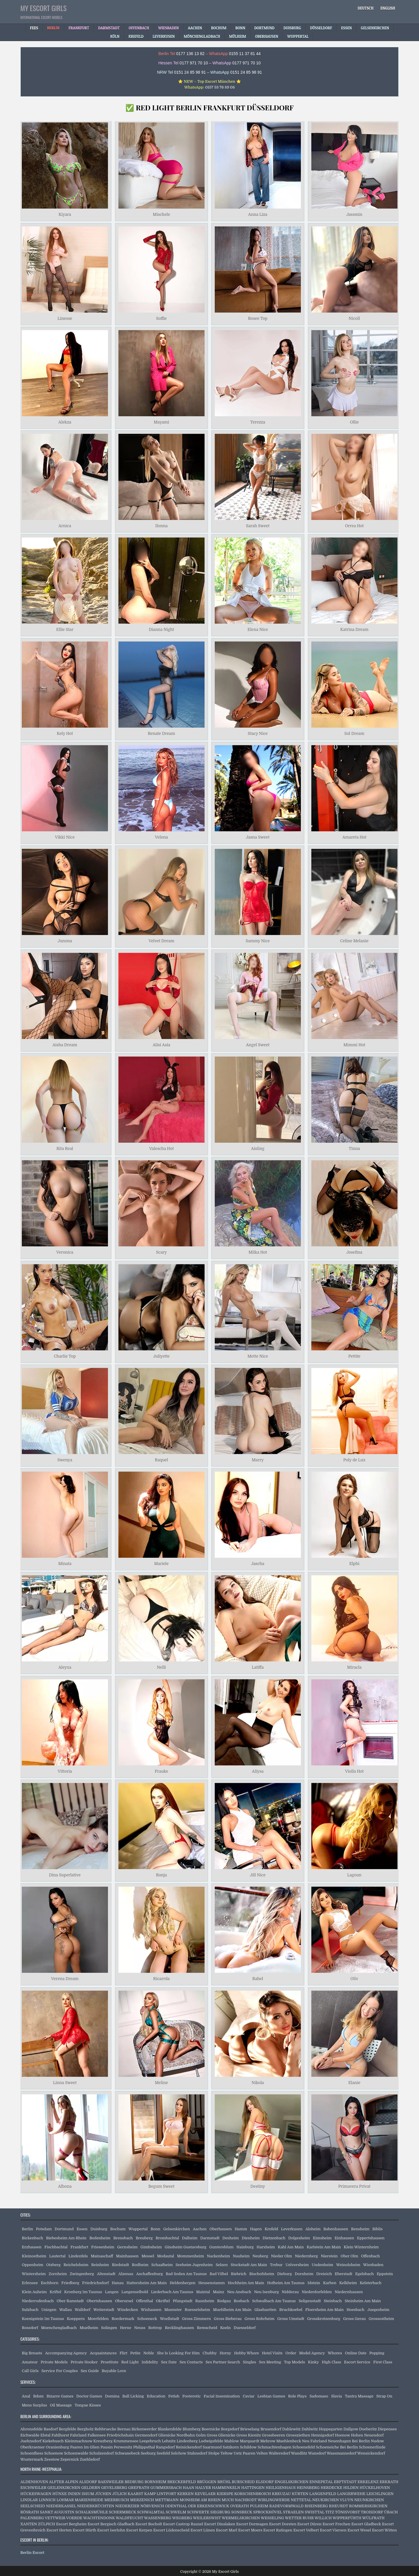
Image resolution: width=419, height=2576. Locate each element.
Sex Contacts (191, 2362)
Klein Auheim (34, 2292)
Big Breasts (32, 2353)
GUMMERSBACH (166, 2487)
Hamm (241, 2229)
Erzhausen (32, 2247)
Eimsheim (322, 2238)
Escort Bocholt (148, 2524)
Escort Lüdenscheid (171, 2530)
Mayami (161, 422)
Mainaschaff (102, 2256)
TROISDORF (372, 2512)
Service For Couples (60, 2371)
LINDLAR (29, 2500)
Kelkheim (348, 2283)
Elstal (45, 2435)
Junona (65, 941)
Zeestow (51, 2459)
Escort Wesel (359, 2530)
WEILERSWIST (207, 2518)
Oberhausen (221, 2229)
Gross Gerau (354, 2318)
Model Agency (312, 2353)
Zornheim (58, 2274)
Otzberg (53, 2265)
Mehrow (267, 2441)
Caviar (248, 2396)
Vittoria (65, 1771)
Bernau (124, 2429)
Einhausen (344, 2238)
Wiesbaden (373, 2265)
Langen (112, 2292)
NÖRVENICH (152, 2506)
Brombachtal (167, 2238)
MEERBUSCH (116, 2500)
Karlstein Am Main (324, 2247)
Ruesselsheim (197, 2309)
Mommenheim (190, 2256)
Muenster (173, 2309)
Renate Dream (161, 733)
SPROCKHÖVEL (267, 2512)
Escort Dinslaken (219, 2524)
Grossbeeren (273, 2435)
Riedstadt (120, 2265)
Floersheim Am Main (324, 2309)
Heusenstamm (211, 2283)
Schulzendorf (101, 2453)
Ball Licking (133, 2396)
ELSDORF (265, 2482)
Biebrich (238, 2274)
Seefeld (163, 2453)
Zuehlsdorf (90, 2459)
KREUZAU (281, 2494)
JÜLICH (119, 2494)
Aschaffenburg (149, 2274)
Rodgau (224, 2301)
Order (290, 2353)
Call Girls (30, 2371)
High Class (331, 2362)
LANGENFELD (322, 2494)
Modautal (165, 2256)
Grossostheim (381, 2318)
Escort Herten (59, 2530)
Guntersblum (221, 2247)
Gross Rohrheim (259, 2318)
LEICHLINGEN (380, 2494)
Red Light (130, 2362)
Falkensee (97, 2435)
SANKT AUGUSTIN (57, 2512)
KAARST (135, 2494)
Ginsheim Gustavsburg (185, 2247)
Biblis (377, 2229)
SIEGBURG (220, 2512)
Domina (112, 2396)
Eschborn (49, 2283)
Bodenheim (99, 2238)
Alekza (64, 422)
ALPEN (71, 2482)
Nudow (377, 2441)
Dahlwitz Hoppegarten (321, 2429)
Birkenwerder (144, 2429)
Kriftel (55, 2292)
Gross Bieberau (228, 2318)
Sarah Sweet (257, 526)
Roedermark (123, 2318)
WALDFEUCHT (129, 2518)
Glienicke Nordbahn (176, 2435)
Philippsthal (144, 2447)
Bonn (156, 2229)
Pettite (354, 1356)
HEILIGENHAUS (281, 2487)
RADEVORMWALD (286, 2506)
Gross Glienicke (221, 2435)
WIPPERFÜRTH (347, 2518)
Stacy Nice (258, 733)
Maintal (203, 2292)
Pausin (106, 2447)
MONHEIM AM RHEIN (200, 2500)
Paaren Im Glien (85, 2447)
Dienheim (251, 2238)
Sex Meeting (270, 2362)
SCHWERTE (198, 2512)
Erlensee (30, 2283)
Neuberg (260, 2256)
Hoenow (342, 2435)
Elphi (354, 1563)
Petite (135, 2353)
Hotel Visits (272, 2353)
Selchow (178, 2453)
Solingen (109, 2328)
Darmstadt (209, 2238)
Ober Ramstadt (70, 2301)
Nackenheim (218, 2256)
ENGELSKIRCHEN (291, 2482)
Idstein (314, 2283)
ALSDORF (88, 2482)
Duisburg (98, 2229)
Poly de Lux (354, 1460)
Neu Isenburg (266, 2292)
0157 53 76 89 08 (220, 87)
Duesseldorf (245, 2328)
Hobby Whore (246, 2353)
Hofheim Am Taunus (286, 2283)
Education (156, 2396)
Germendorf (146, 2435)
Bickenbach (32, 2238)
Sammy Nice (258, 941)
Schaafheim (162, 2265)
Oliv (354, 1979)
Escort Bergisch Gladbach (111, 2524)
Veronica (64, 1252)
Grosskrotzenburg (323, 2318)
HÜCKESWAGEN (36, 2494)
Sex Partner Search (223, 2362)
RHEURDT (338, 2506)
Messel (147, 2256)
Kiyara (64, 214)
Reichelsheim (75, 2265)
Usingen (48, 2309)
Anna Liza (257, 214)
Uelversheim (297, 2265)
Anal (26, 2396)
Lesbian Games (271, 2396)
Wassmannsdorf (341, 2453)
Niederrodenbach (38, 2301)
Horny (225, 2353)
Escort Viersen (333, 2530)
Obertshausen (99, 2301)
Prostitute (109, 2362)
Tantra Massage (359, 2396)
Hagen (256, 2229)
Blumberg (192, 2429)
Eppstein (385, 2274)
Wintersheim (34, 2274)
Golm (201, 2435)
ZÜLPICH (46, 2524)
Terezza (257, 422)
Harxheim (266, 2247)
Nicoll (354, 318)
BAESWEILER (111, 2482)
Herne (125, 2328)
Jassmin (354, 214)
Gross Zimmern (196, 2318)
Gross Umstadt (290, 2318)
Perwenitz (123, 2447)
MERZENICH (142, 2500)
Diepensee (387, 2429)
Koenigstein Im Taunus (43, 2318)
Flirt (123, 2353)
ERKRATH (388, 2482)
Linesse (65, 318)
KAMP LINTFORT (160, 2494)
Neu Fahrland (314, 2441)
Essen (82, 2229)
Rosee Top (257, 318)
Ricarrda (161, 1979)
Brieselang (249, 2429)
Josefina (354, 1252)
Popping (376, 2353)
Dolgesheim (299, 2238)
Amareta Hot (354, 837)
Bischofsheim (261, 2274)
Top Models (294, 2362)
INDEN (74, 2494)
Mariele (161, 1563)
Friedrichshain (120, 2435)
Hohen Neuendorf (367, 2435)
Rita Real (64, 1148)
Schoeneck (147, 2318)
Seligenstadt (310, 2301)
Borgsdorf (230, 2429)
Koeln (225, 2328)
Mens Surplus (34, 2405)
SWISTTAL (314, 2512)
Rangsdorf (165, 2447)
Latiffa (258, 1667)
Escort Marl (226, 2530)
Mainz (218, 2292)
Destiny (258, 2186)
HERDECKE (331, 2487)
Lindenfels (78, 2256)
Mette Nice (258, 1356)
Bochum (118, 2229)
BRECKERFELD (181, 2482)
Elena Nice (258, 629)
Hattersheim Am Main (147, 2283)
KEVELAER (205, 2494)
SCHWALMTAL (151, 2512)
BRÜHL (224, 2482)
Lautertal (57, 2256)
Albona (65, 2186)
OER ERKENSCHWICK (208, 2506)
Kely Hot (65, 733)
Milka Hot (257, 1252)
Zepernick (69, 2459)
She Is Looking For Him (178, 2353)
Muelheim (89, 2328)
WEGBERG (182, 2518)
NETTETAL (301, 2500)
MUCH (228, 2500)
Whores (335, 2353)
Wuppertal (138, 2229)
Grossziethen (298, 2435)
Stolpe (214, 2453)
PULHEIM (259, 2506)
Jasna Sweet (257, 837)
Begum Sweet (161, 2186)
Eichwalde (29, 2435)
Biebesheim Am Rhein (66, 2238)
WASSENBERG (157, 2518)
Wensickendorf (371, 2453)
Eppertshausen (371, 2238)
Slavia (336, 2396)
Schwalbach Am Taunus (274, 2301)
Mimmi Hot (354, 1044)
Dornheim (304, 2274)
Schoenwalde (76, 2453)
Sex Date (169, 2362)
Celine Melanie (354, 941)
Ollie (354, 422)
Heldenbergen (183, 2283)
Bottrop (155, 2328)
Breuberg (144, 2238)
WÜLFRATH (373, 2518)
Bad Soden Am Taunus (186, 2274)
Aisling (257, 1148)
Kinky (313, 2362)
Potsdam (44, 2229)
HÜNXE (59, 2494)
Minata (65, 1563)
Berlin (27, 2229)
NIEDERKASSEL (61, 2506)
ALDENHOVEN (34, 2482)
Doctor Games (89, 2396)
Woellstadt (169, 2318)
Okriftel (163, 2301)
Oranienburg (57, 2447)
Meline (161, 2082)
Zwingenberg (82, 2274)
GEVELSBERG (114, 2487)
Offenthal (144, 2301)
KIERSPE (224, 2494)
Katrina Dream (354, 629)
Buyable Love (114, 2371)
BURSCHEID (243, 2482)
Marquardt (249, 2441)
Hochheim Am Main (246, 2283)
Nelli (161, 1667)
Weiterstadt (103, 2309)
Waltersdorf (279, 2453)
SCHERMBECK (122, 2512)
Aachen (200, 2229)
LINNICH (47, 2500)
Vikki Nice (65, 837)
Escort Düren (309, 2524)
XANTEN (28, 2524)
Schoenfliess (31, 2453)
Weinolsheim (348, 2265)
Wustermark (31, 2459)
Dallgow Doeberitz (360, 2429)
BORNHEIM (155, 2482)
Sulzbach (30, 2309)
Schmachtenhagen (274, 2447)
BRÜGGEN (206, 2482)
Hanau (118, 2283)
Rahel (257, 1979)
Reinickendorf (189, 2447)
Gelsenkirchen (176, 2229)
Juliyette (161, 1356)
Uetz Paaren (244, 2453)
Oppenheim (32, 2265)
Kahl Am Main (291, 2247)
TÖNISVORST (347, 2512)
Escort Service (357, 2362)
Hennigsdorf (322, 2435)
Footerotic (191, 2396)
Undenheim (322, 2265)
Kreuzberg (103, 2441)
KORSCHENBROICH (252, 2494)
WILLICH (323, 2518)
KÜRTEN (300, 2494)
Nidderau (290, 2292)
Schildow (248, 2447)
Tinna (354, 1148)
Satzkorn (231, 2447)
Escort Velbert (306, 2530)
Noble (148, 2353)
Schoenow (53, 2453)
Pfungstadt (182, 2301)
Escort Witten (384, 2530)
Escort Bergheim (71, 2524)
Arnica (64, 526)
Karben (329, 2283)
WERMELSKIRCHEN (241, 2518)
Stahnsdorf (197, 2453)
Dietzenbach (273, 2238)
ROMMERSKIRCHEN (368, 2506)
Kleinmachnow (78, 2441)
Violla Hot (354, 1771)
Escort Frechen (336, 2524)
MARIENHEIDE (89, 2500)
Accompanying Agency (66, 2353)
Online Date (355, 2353)
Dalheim (189, 2238)
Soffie (161, 318)
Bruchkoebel (290, 2309)
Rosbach (241, 2301)
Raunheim (204, 2301)
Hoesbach (355, 2309)
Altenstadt (106, 2274)
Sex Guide (90, 2371)
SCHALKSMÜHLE (91, 2512)
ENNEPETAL (321, 2482)
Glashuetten (265, 2309)
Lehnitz (169, 2441)
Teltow (227, 2453)
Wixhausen (151, 2309)
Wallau (65, 2309)
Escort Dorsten (283, 2524)
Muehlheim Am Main (232, 2309)
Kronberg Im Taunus (83, 2292)
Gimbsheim (151, 2247)
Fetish (173, 2396)
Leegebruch (150, 2441)
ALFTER (56, 2482)
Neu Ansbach (239, 2292)
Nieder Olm (281, 2256)
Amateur (30, 2362)
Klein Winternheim (361, 2247)
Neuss (139, 2328)
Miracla (354, 1667)
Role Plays (297, 2396)
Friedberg (70, 2283)
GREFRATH (139, 2487)
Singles (249, 2362)
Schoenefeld (303, 2447)
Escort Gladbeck (366, 2524)
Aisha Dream (64, 1044)
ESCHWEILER (33, 2487)
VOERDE (74, 2518)
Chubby (210, 2353)
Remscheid (207, 2328)
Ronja (161, 1875)
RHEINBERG (316, 2506)
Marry (258, 1460)
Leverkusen (292, 2229)
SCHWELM (176, 2512)
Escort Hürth (84, 2530)
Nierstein (329, 2256)
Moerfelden (98, 2318)
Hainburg (245, 2247)
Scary (161, 1252)
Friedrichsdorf (95, 2283)
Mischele (161, 214)
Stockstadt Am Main (249, 2265)
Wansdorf (317, 2453)
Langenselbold (134, 2292)
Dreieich (324, 2274)
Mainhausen (127, 2256)
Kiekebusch (53, 2441)
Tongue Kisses (88, 2405)
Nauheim (241, 2256)
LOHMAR (65, 2500)
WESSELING (272, 2518)
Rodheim (140, 2265)
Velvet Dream (161, 941)
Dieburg (284, 2274)
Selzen (222, 2265)
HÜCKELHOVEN (375, 2487)
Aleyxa (64, 1667)
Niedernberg (306, 2256)
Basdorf (51, 2429)
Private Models (54, 2362)
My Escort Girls (43, 8)
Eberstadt (343, 2274)
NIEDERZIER (127, 2506)
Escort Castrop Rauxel (183, 2524)
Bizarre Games (60, 2396)
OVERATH (239, 2506)
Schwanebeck (127, 2453)
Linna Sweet (65, 2082)
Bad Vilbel (219, 2274)
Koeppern (76, 2318)
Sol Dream (354, 733)
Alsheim (312, 2229)
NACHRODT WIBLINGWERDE (262, 2500)
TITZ (329, 2512)
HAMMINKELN (226, 2487)
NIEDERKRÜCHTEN (95, 2506)
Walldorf (82, 2309)
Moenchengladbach (59, 2328)
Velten (262, 2453)
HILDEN (351, 2487)
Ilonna (161, 526)
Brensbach (123, 2238)
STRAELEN (293, 2512)
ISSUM (87, 2494)
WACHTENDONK (99, 2518)
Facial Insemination (222, 2396)
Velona (161, 837)
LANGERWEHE (351, 2494)
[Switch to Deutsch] (365, 8)
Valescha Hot (161, 1148)
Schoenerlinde (372, 2447)
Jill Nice (258, 1875)
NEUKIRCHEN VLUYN (332, 2500)
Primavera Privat (354, 2186)
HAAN (188, 2487)
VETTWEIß (55, 2518)
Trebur (276, 2265)
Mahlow (231, 2441)
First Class (383, 2362)
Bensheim (360, 2229)
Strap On (384, 2396)
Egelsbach (364, 2274)
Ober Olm (349, 2256)
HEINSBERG (308, 2487)
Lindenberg (187, 2441)
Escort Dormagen (252, 2524)
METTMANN (167, 2500)
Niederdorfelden (317, 2292)
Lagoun (354, 1875)
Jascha (257, 1563)
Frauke (161, 1771)
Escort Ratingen (277, 2530)
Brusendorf (270, 2429)
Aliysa (258, 1771)
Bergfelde (67, 2429)
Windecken (127, 2309)
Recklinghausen (179, 2328)
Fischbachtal (56, 2247)
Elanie (354, 2082)
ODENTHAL (176, 2506)
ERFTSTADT (345, 2482)
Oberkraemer (32, 2447)
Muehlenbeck (288, 2441)
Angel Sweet (257, 1044)
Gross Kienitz (248, 2435)
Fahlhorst (60, 2435)
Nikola (258, 2082)
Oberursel (124, 2301)
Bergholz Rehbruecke (96, 2429)
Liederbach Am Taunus (172, 2292)
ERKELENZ (368, 2482)
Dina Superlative (65, 1875)
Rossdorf (30, 2328)
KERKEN (185, 2494)
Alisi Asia (161, 1044)
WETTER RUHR (299, 2518)
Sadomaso (319, 2396)
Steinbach (333, 2301)
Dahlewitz (291, 2429)
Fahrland (78, 2435)
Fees (34, 28)
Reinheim (100, 2265)
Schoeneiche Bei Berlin (337, 2447)
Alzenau (125, 2274)
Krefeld (271, 2229)
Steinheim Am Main (363, 2301)
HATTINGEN (252, 2487)
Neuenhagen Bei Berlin (349, 2441)
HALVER (203, 2487)
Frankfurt (79, 2247)
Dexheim (230, 2238)
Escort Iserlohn (111, 2530)
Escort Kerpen (139, 2530)
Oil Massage (61, 2405)
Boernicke (211, 2429)
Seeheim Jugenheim (194, 2265)
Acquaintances (103, 2353)
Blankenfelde (170, 2429)
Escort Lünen (203, 2530)
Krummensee (125, 2441)
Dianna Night (161, 629)
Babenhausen (336, 2229)
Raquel (161, 1460)
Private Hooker (84, 2362)
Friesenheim (102, 2247)
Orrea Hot (354, 526)
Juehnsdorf (30, 2441)
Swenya (64, 1460)
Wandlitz (299, 2453)
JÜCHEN (103, 2494)
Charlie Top (65, 1356)
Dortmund (64, 2229)
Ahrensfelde (31, 2429)
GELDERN (90, 2487)
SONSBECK (241, 2512)
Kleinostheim (34, 2256)
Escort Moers (250, 2530)
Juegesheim (378, 2309)
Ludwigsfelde (211, 2441)
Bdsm (38, 2396)
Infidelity (150, 2362)
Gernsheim (127, 2247)
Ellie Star (64, 629)
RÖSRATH (29, 2512)
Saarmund (212, 2447)
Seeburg (148, 2453)
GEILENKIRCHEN (63, 2487)
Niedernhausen (349, 2292)
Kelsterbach (370, 2283)
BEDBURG (134, 2482)
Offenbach (370, 2256)
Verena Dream (65, 1979)
